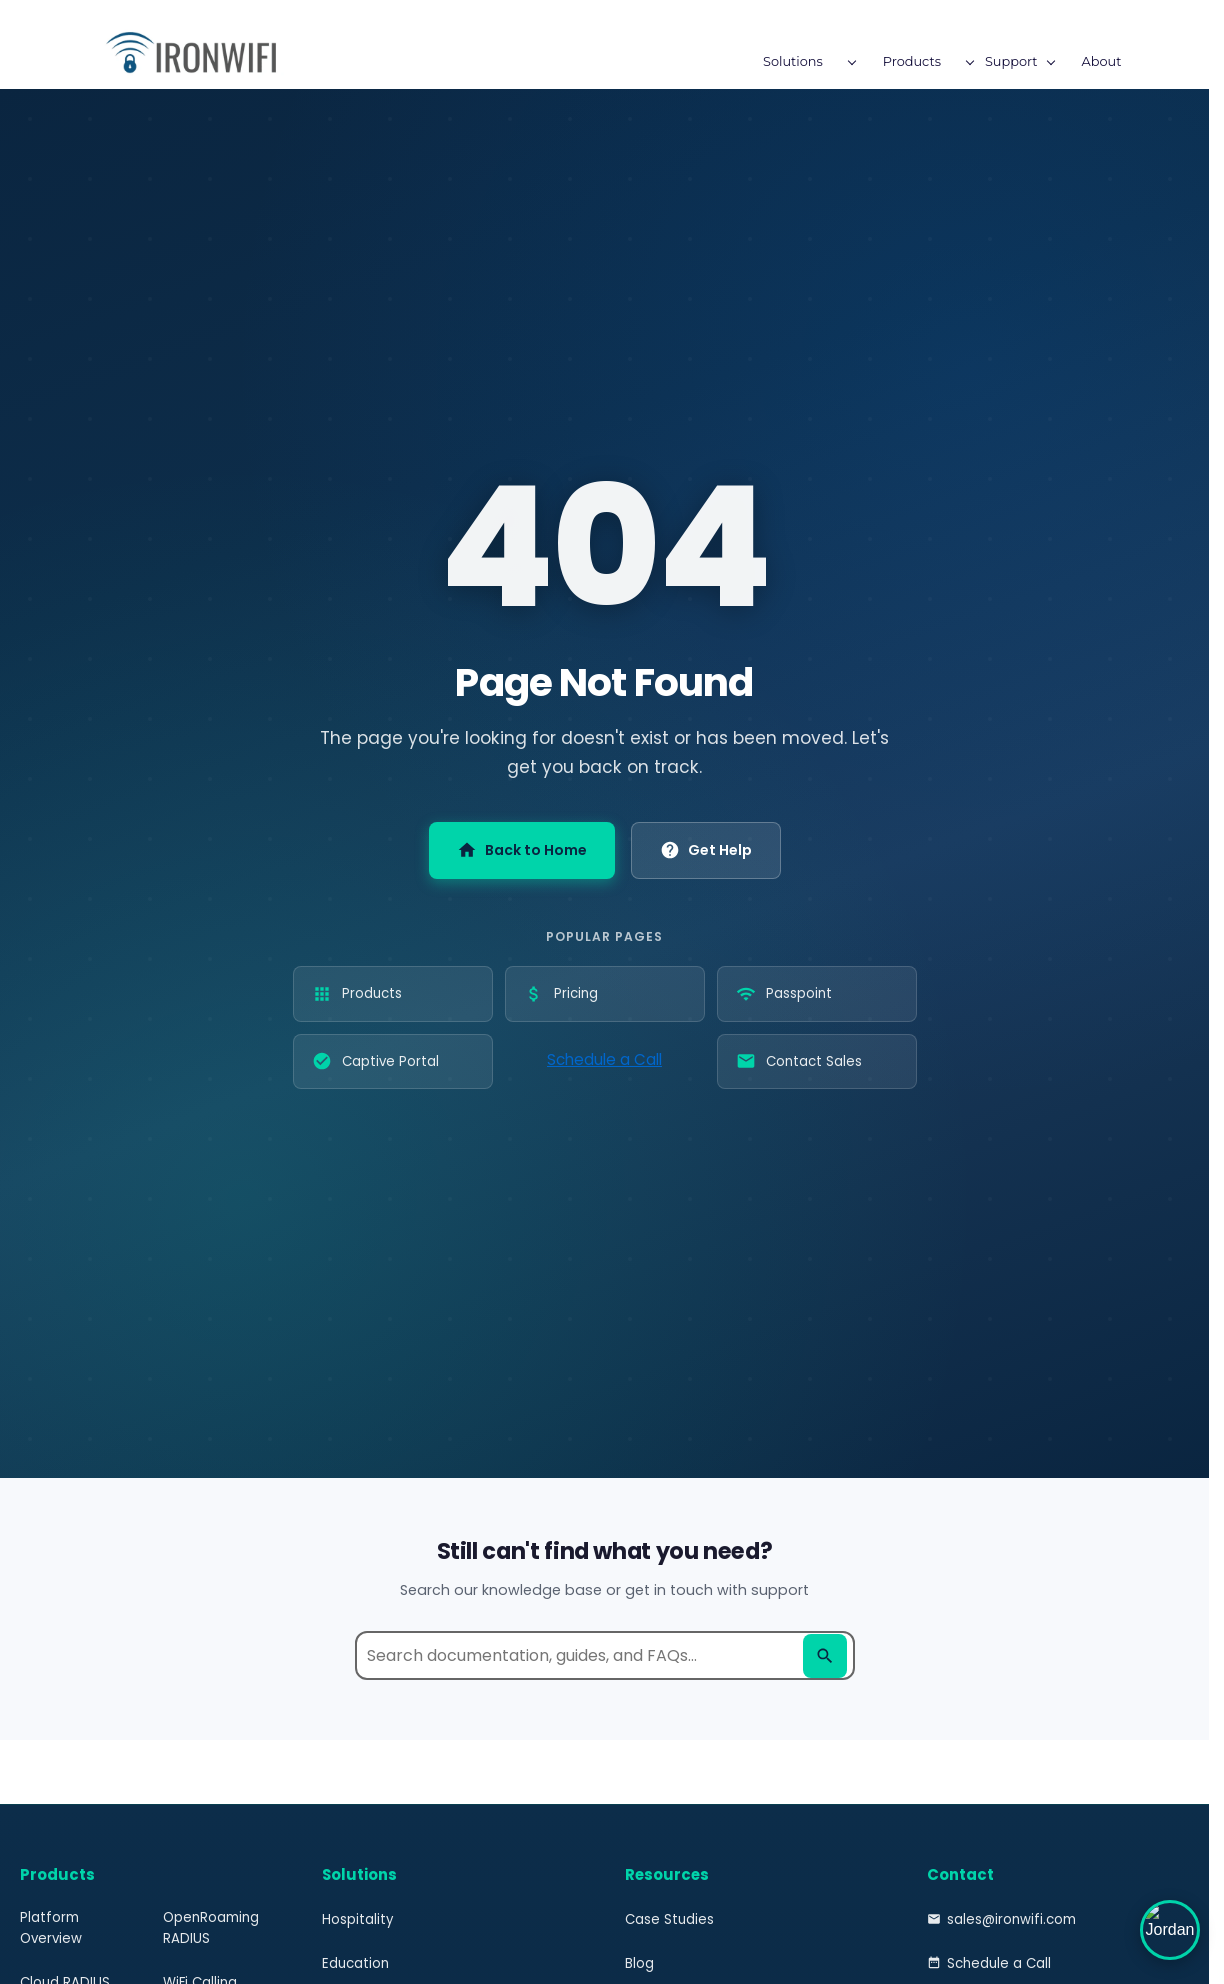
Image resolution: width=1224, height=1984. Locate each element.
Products (357, 994)
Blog (639, 1963)
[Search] (825, 1656)
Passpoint (784, 994)
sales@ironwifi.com (1001, 1919)
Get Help (706, 850)
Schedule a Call (604, 1059)
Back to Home (522, 850)
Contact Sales (799, 1061)
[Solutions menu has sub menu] (372, 65)
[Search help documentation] (605, 1655)
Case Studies (669, 1919)
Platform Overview (51, 1928)
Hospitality (357, 1919)
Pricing (561, 994)
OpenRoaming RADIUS (211, 1928)
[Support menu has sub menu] (590, 65)
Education (355, 1963)
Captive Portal (375, 1061)
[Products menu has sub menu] (491, 65)
